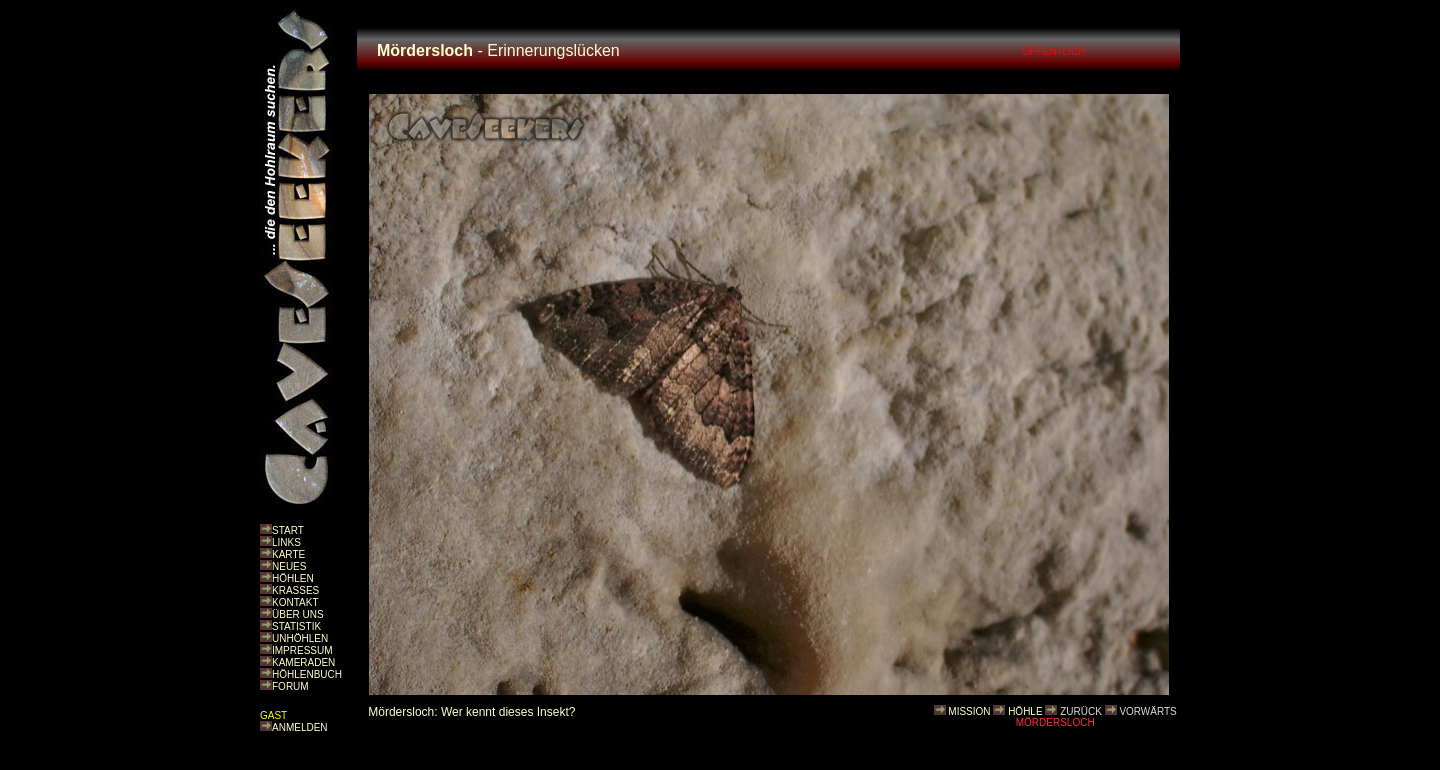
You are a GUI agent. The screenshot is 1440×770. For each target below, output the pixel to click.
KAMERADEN (303, 662)
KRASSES (295, 590)
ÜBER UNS (298, 614)
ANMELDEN (300, 727)
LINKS (286, 542)
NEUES (289, 566)
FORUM (290, 686)
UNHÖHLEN (300, 638)
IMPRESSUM (302, 650)
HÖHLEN (293, 578)
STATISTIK (296, 626)
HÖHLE (1025, 711)
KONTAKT (295, 602)
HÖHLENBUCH (307, 674)
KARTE (288, 554)
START (288, 530)
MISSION (969, 711)
